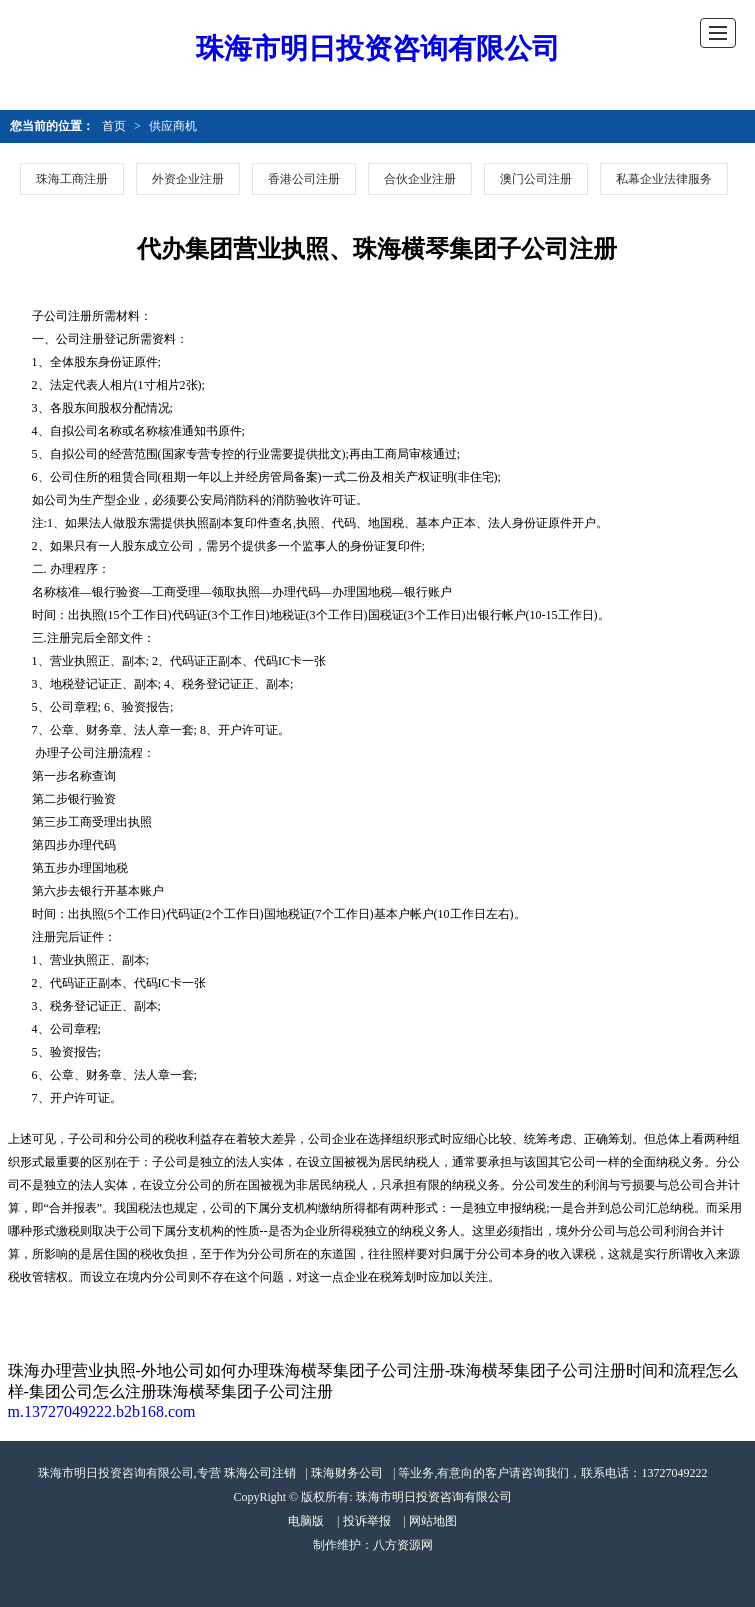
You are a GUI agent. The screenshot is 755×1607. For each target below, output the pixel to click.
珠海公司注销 (260, 1473)
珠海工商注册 (72, 179)
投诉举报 (367, 1521)
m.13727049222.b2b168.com (102, 1411)
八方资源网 (403, 1545)
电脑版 (306, 1521)
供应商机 (173, 126)
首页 (114, 126)
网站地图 (433, 1521)
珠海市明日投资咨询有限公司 (378, 48)
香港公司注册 (304, 179)
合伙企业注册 (420, 179)
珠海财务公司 (347, 1473)
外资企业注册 (188, 179)
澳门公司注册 (536, 179)
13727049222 (674, 1473)
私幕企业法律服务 (664, 179)
